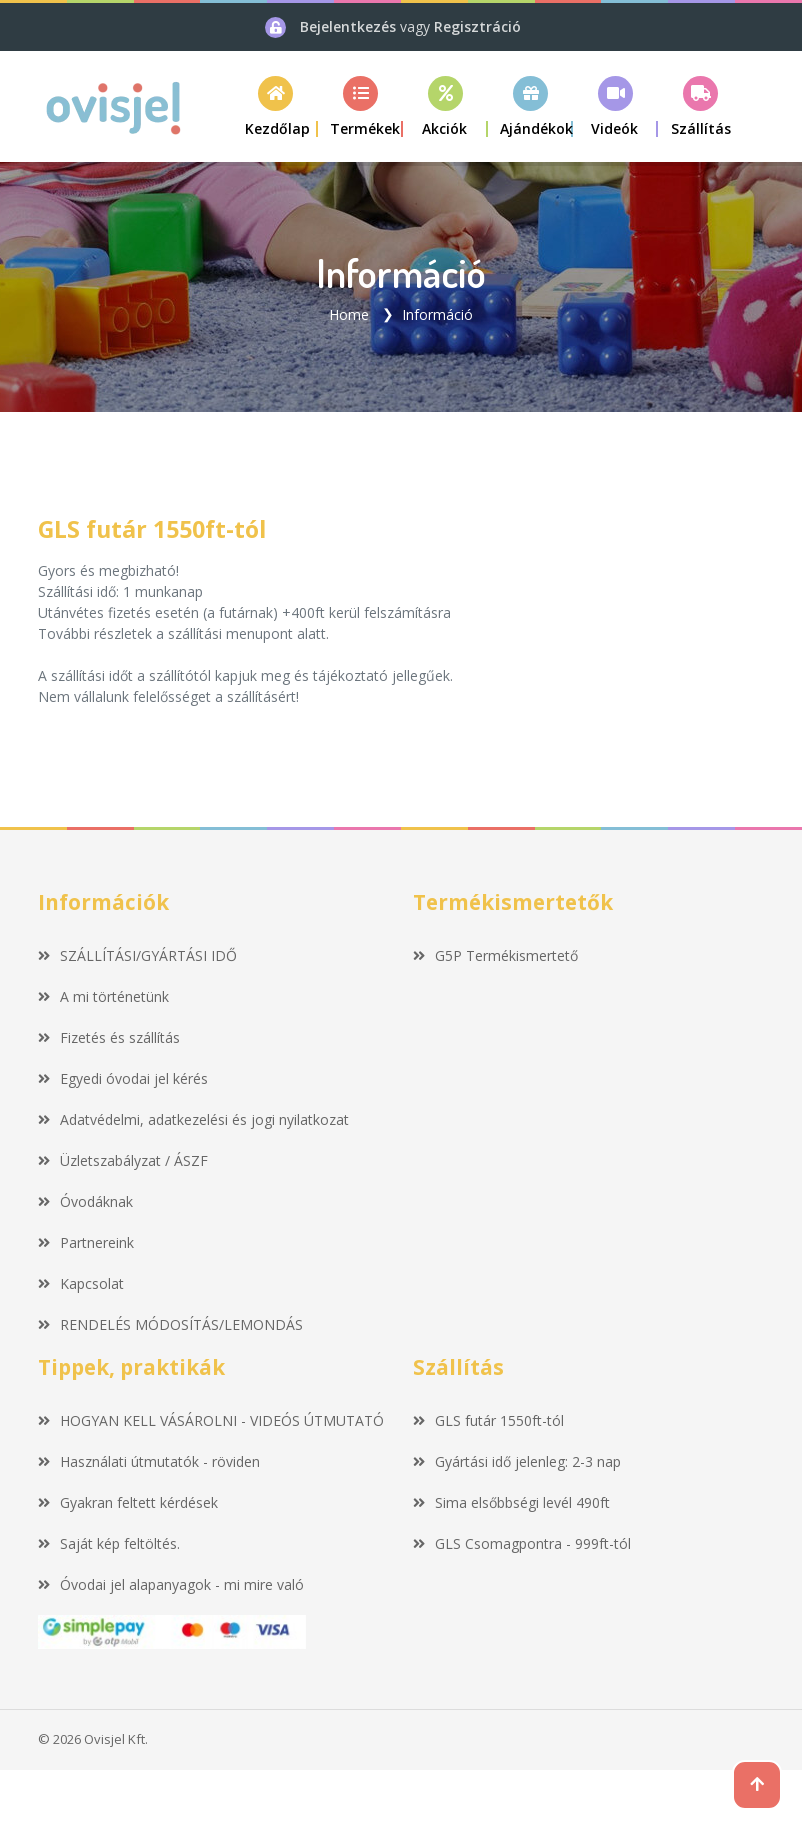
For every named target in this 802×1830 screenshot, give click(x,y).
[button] (360, 106)
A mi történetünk (103, 996)
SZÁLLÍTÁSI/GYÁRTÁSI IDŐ (137, 955)
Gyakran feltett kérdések (128, 1502)
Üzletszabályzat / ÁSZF (123, 1160)
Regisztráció (477, 26)
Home (349, 314)
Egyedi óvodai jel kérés (123, 1078)
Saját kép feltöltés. (109, 1543)
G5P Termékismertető (495, 955)
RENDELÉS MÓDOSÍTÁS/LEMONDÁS (170, 1324)
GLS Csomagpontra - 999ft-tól (522, 1543)
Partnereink (86, 1242)
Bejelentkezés (350, 26)
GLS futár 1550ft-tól (488, 1420)
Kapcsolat (81, 1283)
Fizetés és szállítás (109, 1037)
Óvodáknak (85, 1201)
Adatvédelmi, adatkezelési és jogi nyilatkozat (193, 1119)
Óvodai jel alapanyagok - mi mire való (171, 1584)
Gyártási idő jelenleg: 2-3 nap (517, 1461)
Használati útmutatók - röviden (149, 1461)
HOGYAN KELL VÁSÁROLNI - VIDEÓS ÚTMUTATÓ (211, 1420)
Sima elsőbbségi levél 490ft (511, 1502)
